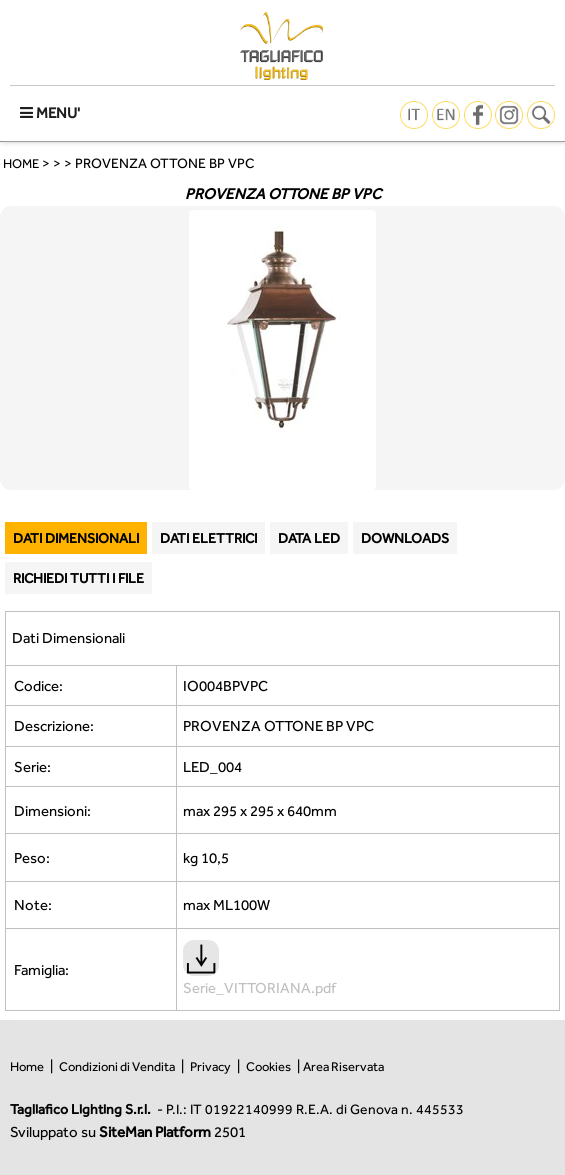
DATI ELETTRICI (208, 538)
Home (27, 1066)
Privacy (210, 1066)
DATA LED (309, 538)
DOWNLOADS (405, 538)
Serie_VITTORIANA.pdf (259, 979)
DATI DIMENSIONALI (76, 538)
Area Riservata (343, 1066)
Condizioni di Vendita (117, 1066)
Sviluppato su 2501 (128, 1131)
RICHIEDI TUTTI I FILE (78, 578)
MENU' (50, 112)
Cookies (268, 1066)
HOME (21, 163)
